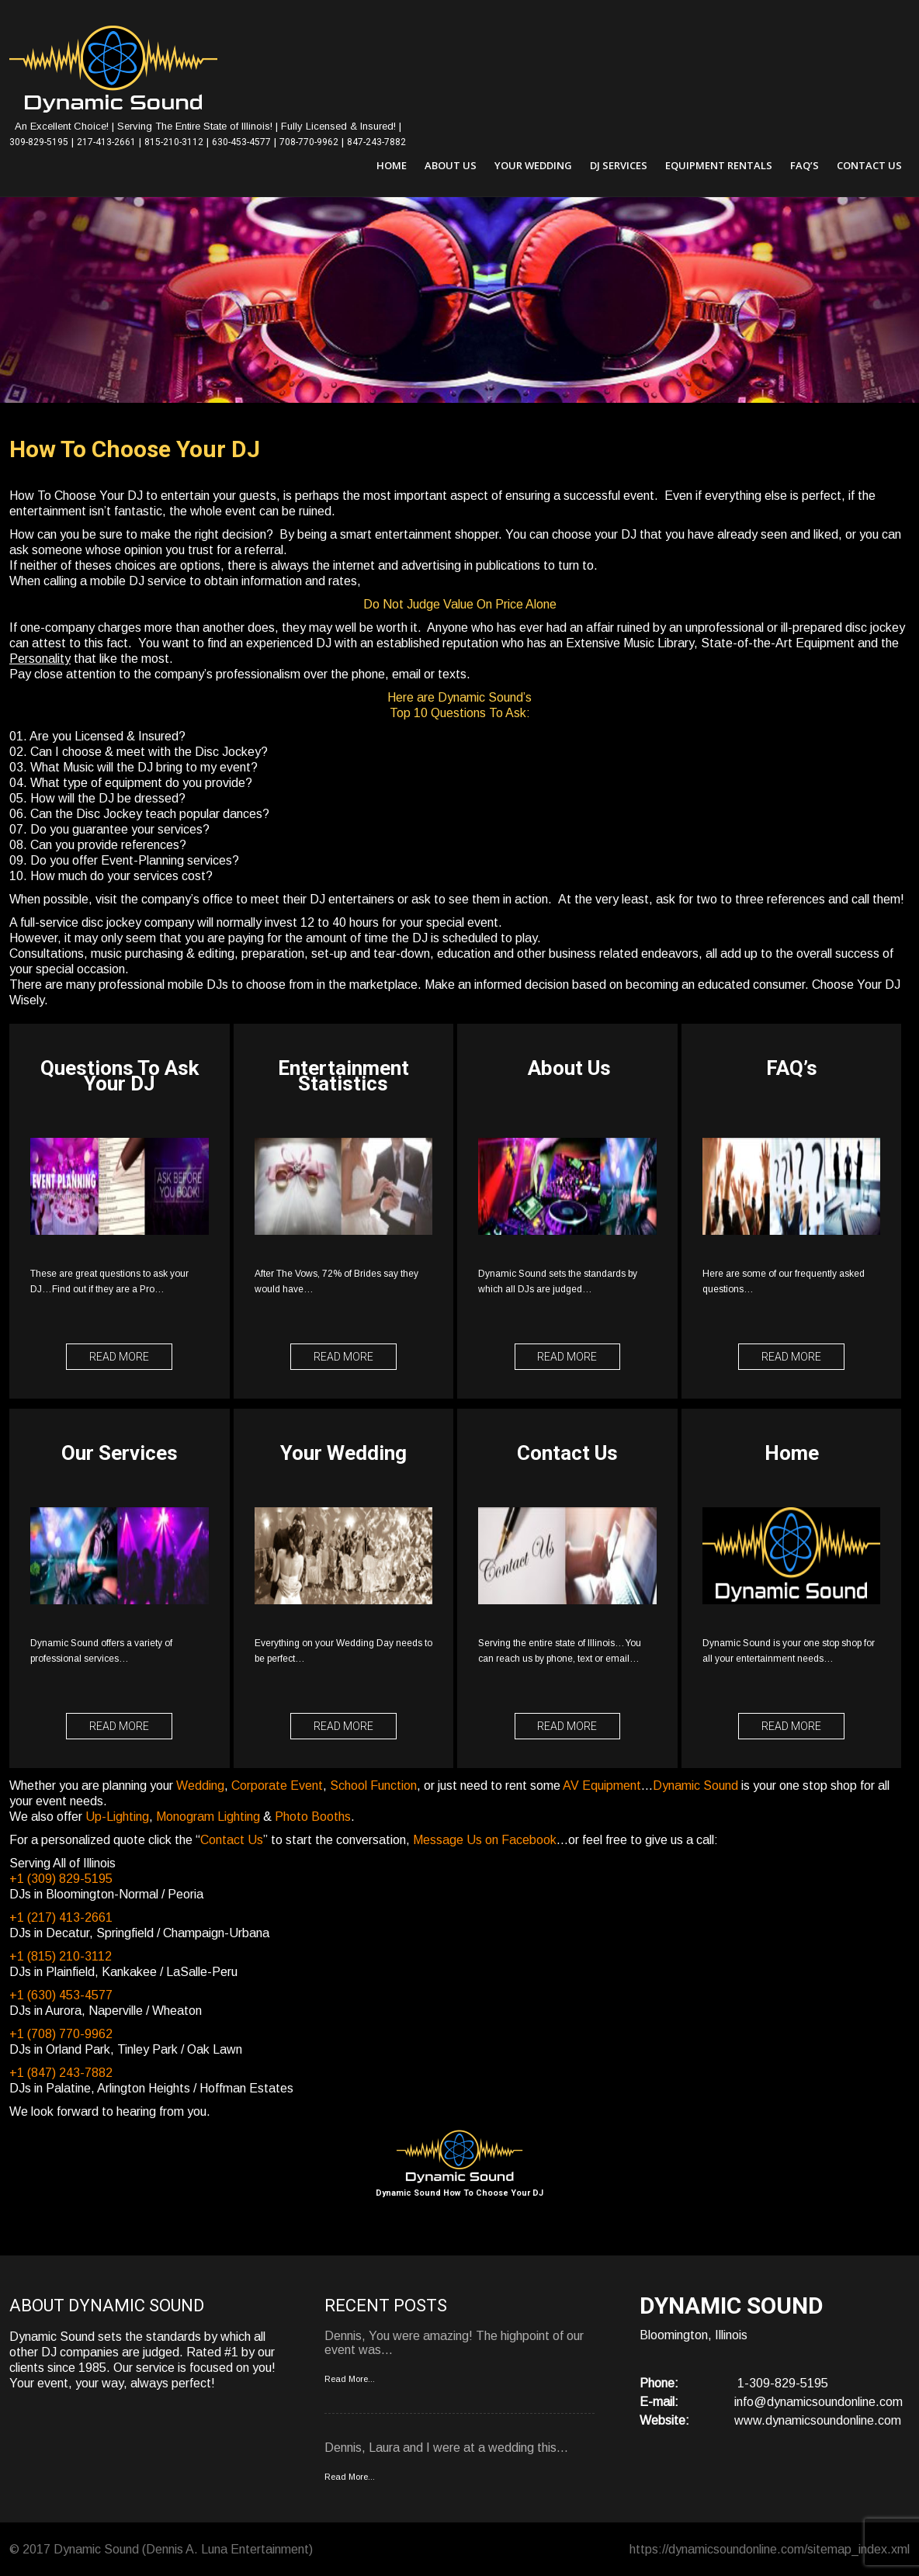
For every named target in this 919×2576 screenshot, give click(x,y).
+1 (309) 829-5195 (61, 1877)
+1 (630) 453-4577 (61, 1994)
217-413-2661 (106, 142)
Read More (120, 1357)
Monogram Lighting (208, 1815)
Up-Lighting (117, 1815)
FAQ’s (804, 165)
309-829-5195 (38, 142)
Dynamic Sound (695, 1784)
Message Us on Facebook (485, 1839)
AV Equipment (602, 1784)
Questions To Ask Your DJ (120, 1076)
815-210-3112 (173, 142)
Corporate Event (277, 1784)
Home (391, 165)
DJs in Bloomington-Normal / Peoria (106, 1893)
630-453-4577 (241, 142)
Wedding (200, 1784)
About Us (451, 165)
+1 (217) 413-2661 (61, 1916)
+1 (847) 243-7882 (61, 2071)
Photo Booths (313, 1815)
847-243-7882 (376, 142)
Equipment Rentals (718, 165)
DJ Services (618, 165)
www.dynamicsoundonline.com (817, 2419)
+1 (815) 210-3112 (60, 1955)
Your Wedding (533, 165)
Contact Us (869, 165)
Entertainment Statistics (345, 1076)
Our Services (120, 1453)
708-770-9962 (308, 142)
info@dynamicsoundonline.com (818, 2401)
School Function (373, 1784)
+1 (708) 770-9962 (61, 2033)
